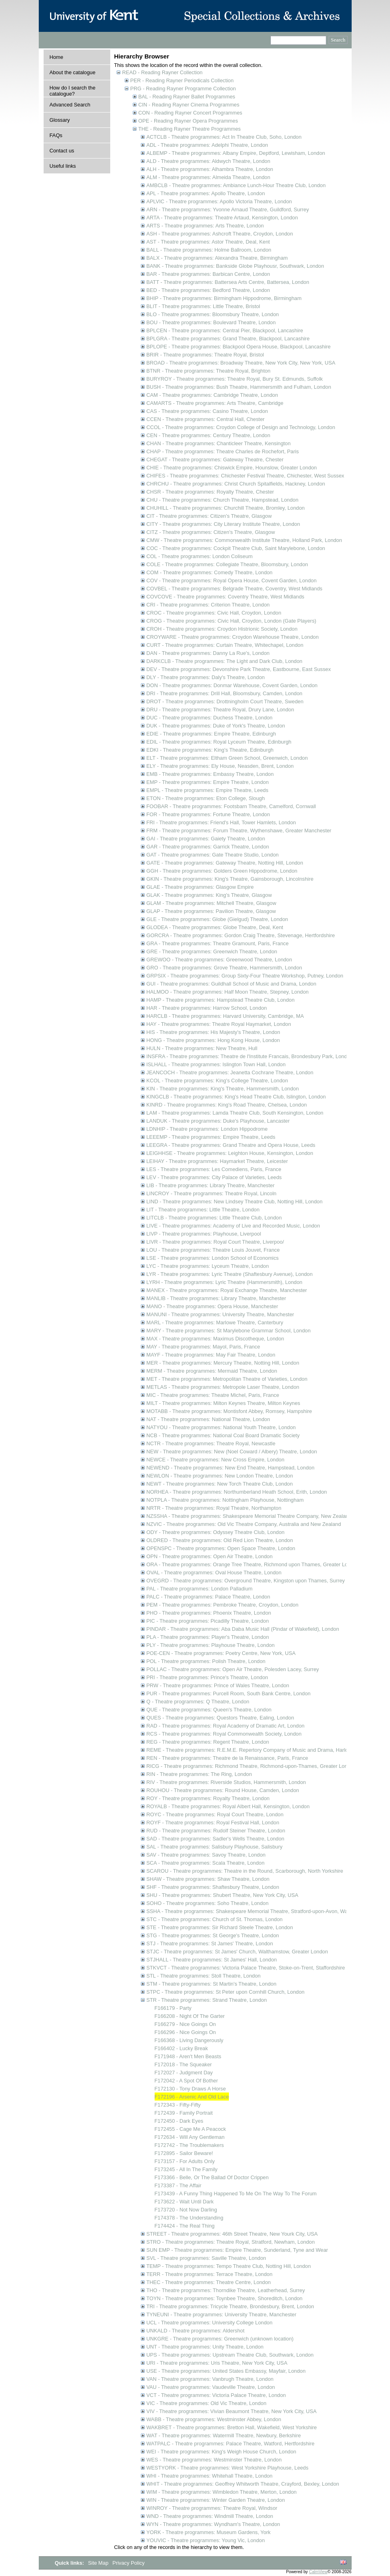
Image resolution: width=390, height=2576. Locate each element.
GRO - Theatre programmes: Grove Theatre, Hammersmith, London (224, 968)
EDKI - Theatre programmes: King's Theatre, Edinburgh (210, 750)
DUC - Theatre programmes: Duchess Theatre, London (210, 718)
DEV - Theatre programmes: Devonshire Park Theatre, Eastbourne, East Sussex (239, 669)
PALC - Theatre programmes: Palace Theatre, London (208, 1597)
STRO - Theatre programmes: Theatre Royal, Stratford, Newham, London (231, 2242)
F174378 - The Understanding (189, 2218)
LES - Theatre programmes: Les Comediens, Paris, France (214, 1169)
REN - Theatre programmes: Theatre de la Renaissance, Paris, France (227, 1758)
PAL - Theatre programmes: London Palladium (200, 1589)
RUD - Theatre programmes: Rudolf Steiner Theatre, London (216, 1831)
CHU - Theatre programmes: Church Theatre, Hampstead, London (223, 500)
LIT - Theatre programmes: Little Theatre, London (203, 1210)
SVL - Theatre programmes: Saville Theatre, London (206, 2258)
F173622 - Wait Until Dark (184, 2202)
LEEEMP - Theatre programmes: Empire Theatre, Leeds (211, 1137)
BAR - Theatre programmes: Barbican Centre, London (208, 274)
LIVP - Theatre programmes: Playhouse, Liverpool (204, 1234)
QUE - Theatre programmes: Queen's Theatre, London (209, 1710)
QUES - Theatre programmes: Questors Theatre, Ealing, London (220, 1718)
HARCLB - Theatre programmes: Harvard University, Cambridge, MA (225, 1016)
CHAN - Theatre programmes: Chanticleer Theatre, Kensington (219, 443)
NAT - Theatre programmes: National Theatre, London (208, 1419)
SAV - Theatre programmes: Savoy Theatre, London (206, 1855)
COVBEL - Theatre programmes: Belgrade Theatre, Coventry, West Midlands (235, 589)
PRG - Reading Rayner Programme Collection (183, 88)
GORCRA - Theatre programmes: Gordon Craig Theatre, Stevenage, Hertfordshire (241, 935)
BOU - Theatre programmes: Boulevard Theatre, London (211, 322)
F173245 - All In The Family (186, 2169)
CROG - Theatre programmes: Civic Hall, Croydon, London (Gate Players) (232, 621)
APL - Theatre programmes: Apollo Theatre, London (206, 193)
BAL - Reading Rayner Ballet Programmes (186, 97)
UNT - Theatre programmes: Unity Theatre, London (205, 2347)
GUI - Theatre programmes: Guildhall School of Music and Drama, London (232, 984)
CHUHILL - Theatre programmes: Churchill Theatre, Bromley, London (226, 508)
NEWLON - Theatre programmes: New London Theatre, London (220, 1476)
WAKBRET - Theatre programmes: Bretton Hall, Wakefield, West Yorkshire (232, 2427)
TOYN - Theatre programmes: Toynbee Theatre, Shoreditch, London (225, 2298)
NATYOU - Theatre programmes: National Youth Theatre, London (221, 1427)
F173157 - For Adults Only (185, 2161)
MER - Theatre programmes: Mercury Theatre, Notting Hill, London (223, 1363)
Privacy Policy (128, 2563)
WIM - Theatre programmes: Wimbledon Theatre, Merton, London (222, 2492)
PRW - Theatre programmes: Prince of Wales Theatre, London (218, 1685)
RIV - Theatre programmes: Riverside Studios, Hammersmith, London (226, 1782)
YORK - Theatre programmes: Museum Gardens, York (209, 2532)
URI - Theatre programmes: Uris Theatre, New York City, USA (217, 2363)
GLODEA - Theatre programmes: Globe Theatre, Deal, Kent (215, 927)
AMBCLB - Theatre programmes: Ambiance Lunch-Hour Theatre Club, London (236, 185)
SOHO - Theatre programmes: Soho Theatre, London (208, 1903)
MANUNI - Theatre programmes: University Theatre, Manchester (220, 1314)
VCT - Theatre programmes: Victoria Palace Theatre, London (216, 2395)
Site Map (99, 2563)
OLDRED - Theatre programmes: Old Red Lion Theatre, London (220, 1540)
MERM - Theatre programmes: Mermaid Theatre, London (212, 1371)
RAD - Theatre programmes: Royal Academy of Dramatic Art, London (226, 1726)
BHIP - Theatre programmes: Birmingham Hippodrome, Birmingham (224, 298)
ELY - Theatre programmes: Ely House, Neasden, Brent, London (220, 766)
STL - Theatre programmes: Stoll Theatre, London (204, 1976)
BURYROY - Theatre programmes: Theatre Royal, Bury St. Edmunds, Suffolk (235, 379)
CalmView (318, 2572)
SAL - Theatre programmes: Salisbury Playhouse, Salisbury (215, 1847)
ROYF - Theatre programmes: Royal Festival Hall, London (213, 1822)
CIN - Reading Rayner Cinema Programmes (188, 105)
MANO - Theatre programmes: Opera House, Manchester (212, 1306)
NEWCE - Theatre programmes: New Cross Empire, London (216, 1460)
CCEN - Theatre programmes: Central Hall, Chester (206, 419)
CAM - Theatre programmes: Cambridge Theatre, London (212, 395)
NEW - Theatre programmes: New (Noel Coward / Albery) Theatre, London (232, 1451)
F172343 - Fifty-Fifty (178, 2105)
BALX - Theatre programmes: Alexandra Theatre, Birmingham (217, 258)
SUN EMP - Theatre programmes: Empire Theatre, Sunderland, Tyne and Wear (237, 2250)
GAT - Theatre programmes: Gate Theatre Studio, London (213, 855)
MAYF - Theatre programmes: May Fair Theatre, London (211, 1355)
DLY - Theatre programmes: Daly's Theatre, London (206, 677)
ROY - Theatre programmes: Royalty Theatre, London (208, 1798)
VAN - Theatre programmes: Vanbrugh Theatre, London (210, 2379)
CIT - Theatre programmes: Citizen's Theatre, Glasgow (209, 516)
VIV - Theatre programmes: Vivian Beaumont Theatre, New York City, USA (232, 2411)
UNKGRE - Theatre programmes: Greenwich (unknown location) (220, 2339)
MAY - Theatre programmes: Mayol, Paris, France (203, 1347)
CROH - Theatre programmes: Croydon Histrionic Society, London (222, 629)
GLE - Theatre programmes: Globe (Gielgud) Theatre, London (217, 919)
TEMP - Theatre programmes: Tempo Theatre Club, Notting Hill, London (229, 2266)
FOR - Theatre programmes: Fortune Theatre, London (208, 814)
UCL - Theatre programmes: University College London (210, 2323)
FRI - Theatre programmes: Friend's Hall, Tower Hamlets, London (221, 822)
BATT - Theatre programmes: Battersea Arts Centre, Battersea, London (228, 282)
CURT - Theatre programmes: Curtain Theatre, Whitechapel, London (225, 645)
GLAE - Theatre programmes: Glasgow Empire (200, 887)
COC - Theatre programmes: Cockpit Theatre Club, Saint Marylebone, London (236, 548)
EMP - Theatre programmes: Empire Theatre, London (208, 782)
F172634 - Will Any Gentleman (190, 2137)
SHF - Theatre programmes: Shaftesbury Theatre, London (213, 1887)
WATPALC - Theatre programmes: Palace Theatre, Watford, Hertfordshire (231, 2444)
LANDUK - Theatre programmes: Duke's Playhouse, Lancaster (218, 1121)
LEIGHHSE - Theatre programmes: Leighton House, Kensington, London (230, 1153)
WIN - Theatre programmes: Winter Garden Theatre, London (216, 2500)
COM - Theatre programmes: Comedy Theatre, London (210, 572)
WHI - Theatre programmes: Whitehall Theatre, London (210, 2476)
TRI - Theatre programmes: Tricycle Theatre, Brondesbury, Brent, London (230, 2306)
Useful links (63, 166)
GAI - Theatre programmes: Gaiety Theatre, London (206, 839)
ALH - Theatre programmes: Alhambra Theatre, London (210, 169)
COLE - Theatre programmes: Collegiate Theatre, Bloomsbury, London (227, 564)
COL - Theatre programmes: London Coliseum (200, 556)
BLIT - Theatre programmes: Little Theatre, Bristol (203, 306)
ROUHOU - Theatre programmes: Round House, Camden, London (223, 1790)
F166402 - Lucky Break (181, 2048)
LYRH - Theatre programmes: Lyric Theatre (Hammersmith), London (224, 1282)
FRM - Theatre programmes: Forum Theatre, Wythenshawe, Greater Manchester (239, 830)
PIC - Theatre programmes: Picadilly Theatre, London (208, 1621)
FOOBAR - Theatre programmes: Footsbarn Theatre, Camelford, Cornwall (231, 806)
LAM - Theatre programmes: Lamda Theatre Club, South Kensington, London (235, 1113)
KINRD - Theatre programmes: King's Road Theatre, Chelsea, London (227, 1105)
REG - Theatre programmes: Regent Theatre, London (208, 1742)
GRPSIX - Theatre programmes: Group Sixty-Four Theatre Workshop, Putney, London (245, 976)
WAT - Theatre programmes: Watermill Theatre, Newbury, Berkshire (224, 2435)
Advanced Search (70, 105)
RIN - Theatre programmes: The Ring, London (199, 1774)
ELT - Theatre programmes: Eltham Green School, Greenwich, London (227, 758)
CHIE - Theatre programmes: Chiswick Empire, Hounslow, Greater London (232, 468)
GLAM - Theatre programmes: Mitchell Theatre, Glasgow (212, 903)
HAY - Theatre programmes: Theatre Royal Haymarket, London (219, 1024)
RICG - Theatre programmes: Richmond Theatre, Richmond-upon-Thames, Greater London (251, 1766)
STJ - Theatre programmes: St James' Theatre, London (210, 1943)
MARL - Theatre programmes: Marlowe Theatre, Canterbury (215, 1322)
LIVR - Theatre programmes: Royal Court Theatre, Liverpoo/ (215, 1242)
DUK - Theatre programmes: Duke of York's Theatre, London (216, 726)
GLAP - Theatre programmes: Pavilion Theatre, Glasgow (211, 911)
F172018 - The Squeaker (183, 2064)
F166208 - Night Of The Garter (190, 2016)
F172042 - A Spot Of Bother (186, 2081)
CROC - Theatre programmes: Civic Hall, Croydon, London (214, 613)
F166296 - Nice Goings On (185, 2032)
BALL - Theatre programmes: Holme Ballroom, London (209, 250)
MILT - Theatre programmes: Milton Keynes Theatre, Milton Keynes (223, 1403)
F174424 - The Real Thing (185, 2226)
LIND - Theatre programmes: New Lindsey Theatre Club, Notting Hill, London (235, 1201)
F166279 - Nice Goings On (185, 2024)
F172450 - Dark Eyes (179, 2121)
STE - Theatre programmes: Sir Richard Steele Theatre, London (220, 1927)
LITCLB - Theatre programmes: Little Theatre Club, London (214, 1218)
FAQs (56, 135)
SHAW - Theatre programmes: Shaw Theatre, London (208, 1879)
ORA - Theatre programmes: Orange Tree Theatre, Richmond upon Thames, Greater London (253, 1564)
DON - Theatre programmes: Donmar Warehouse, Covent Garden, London (232, 685)
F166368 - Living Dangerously (189, 2040)
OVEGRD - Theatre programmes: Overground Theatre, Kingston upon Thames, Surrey (246, 1581)
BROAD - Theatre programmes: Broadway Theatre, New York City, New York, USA (241, 363)
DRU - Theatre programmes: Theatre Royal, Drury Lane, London (220, 710)
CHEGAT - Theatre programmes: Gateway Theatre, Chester (215, 459)
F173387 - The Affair (178, 2185)
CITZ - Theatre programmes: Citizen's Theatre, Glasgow (211, 532)
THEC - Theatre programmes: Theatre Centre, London (209, 2282)
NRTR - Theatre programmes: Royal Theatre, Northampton (214, 1508)
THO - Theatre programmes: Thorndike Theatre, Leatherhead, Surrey (226, 2290)
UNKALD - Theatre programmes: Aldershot (196, 2331)
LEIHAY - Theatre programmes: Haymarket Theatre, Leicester (217, 1161)
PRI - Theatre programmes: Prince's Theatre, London (207, 1677)
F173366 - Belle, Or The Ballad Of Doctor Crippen (212, 2177)
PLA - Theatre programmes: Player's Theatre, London (208, 1637)
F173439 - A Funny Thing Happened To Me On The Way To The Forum (236, 2193)
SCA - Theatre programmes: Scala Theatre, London (206, 1863)
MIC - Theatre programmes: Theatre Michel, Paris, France (213, 1395)
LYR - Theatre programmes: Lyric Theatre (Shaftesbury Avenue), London (230, 1274)
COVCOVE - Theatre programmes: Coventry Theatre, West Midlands (225, 597)
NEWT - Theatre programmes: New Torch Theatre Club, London (220, 1484)
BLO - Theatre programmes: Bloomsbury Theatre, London (213, 314)
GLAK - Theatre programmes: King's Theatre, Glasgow (209, 895)
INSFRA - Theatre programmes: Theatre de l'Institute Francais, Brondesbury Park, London (250, 1056)
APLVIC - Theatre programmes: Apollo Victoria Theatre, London (219, 201)
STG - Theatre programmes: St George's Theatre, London (213, 1935)
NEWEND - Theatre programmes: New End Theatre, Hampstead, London (231, 1468)
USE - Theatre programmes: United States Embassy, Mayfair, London (226, 2371)
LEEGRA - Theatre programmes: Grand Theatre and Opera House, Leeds (231, 1145)
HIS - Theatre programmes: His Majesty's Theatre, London (213, 1032)
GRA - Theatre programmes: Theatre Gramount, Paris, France (218, 943)
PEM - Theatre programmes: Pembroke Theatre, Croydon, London (223, 1605)
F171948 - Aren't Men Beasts (188, 2056)
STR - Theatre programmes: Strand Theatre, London (207, 2000)
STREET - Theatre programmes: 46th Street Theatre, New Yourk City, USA (232, 2234)
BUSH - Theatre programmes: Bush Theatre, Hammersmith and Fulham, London (239, 387)
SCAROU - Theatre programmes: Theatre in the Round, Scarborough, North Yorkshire (245, 1871)
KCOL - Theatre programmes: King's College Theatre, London (217, 1081)
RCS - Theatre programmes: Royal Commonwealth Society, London (224, 1734)
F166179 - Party (173, 2008)
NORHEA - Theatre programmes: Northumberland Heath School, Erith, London (237, 1492)
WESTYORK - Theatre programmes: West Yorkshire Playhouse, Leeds (227, 2468)
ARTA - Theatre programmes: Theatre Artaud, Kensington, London (222, 218)
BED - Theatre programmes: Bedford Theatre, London (208, 290)
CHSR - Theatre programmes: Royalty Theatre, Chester (210, 492)
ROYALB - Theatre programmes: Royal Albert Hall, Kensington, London (228, 1806)
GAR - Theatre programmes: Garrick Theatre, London (208, 847)
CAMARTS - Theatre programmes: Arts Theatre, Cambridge (215, 403)
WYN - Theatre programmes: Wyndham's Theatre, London (213, 2524)
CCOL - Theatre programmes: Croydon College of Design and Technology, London (241, 427)
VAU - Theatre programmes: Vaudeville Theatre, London (211, 2387)
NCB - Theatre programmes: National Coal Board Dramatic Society (223, 1435)
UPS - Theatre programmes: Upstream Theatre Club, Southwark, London (230, 2355)
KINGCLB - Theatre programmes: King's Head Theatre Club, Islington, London (236, 1097)
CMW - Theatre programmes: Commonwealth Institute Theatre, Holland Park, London (244, 540)
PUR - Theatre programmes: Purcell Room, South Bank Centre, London (229, 1693)
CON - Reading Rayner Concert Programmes (190, 113)
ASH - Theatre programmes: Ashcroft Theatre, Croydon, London (220, 234)
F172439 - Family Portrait (184, 2113)
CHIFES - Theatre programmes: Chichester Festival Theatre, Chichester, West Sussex (245, 476)
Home (56, 57)
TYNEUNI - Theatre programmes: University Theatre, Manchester (221, 2314)
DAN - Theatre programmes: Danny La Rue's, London (208, 653)
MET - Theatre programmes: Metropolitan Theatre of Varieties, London (227, 1379)
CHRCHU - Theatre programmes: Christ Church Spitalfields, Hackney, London (236, 484)
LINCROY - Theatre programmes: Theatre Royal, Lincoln (212, 1193)
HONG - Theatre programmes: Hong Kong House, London (213, 1040)
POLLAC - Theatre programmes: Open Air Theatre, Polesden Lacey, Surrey (233, 1669)
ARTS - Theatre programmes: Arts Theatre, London (205, 226)
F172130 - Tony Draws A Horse (190, 2089)
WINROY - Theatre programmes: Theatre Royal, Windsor (212, 2508)
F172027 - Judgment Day (184, 2073)
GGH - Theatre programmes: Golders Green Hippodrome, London (222, 871)
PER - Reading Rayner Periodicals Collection (182, 80)
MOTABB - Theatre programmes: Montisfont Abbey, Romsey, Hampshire (229, 1411)
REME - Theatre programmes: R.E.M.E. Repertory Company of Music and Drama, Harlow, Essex (258, 1750)
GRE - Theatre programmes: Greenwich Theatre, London (212, 951)
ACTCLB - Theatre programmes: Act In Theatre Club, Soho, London (224, 137)
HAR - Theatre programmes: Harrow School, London (207, 1008)
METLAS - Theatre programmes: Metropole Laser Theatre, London (223, 1387)
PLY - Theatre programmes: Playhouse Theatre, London (211, 1645)
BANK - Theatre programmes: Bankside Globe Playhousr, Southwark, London (235, 266)
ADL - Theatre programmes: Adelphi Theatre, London (207, 145)
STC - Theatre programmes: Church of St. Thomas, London (215, 1919)
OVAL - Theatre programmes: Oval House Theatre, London (214, 1572)
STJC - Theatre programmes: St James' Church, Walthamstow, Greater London (237, 1952)
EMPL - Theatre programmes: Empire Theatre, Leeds (207, 790)
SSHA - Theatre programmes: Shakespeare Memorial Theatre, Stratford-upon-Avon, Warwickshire (259, 1911)
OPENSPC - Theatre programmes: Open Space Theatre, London (221, 1548)
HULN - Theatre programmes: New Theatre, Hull (202, 1048)
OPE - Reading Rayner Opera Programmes (188, 121)
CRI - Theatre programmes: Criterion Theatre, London (208, 605)
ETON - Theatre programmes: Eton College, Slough (206, 798)
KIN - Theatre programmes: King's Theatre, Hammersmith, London (223, 1089)
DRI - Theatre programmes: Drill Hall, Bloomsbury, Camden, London (224, 693)
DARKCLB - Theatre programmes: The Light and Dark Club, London (224, 661)
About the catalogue (73, 72)
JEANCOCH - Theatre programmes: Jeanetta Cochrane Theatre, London (230, 1072)
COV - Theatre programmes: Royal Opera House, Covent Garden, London (232, 580)
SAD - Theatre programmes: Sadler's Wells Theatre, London (216, 1839)
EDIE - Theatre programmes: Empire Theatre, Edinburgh (211, 734)
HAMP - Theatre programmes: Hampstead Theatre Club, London (221, 1000)
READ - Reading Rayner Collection (162, 72)
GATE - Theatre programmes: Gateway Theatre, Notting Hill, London (225, 863)
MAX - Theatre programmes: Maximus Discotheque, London (215, 1339)
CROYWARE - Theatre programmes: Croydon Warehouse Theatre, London (233, 637)
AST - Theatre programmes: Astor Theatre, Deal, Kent (208, 242)
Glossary (60, 120)
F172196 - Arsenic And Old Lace (192, 2097)
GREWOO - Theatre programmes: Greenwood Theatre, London (219, 960)
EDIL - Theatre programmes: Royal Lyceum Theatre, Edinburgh (219, 742)
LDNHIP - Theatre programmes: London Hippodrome (207, 1129)
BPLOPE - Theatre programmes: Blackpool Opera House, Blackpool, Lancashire (239, 347)
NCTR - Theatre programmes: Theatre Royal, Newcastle (211, 1443)
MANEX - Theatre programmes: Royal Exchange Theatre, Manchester (227, 1290)
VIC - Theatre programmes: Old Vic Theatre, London (206, 2403)
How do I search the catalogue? (73, 91)
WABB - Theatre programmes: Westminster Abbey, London (214, 2419)
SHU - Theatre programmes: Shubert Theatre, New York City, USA (222, 1895)
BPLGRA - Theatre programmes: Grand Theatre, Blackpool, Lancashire (228, 339)
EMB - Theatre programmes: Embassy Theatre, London (210, 774)
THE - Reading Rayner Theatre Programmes (189, 129)
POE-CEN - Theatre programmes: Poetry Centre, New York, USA (221, 1653)
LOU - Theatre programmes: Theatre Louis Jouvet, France (213, 1250)
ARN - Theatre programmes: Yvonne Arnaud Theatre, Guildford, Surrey (228, 209)
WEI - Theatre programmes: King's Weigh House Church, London (221, 2452)
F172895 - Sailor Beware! (184, 2153)
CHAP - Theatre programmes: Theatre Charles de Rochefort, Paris (223, 451)
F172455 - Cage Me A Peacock (190, 2129)
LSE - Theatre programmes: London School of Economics (213, 1258)
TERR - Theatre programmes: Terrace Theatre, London (210, 2274)
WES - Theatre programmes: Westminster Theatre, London (214, 2460)
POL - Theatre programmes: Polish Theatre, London (206, 1661)
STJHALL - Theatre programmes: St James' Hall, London (212, 1960)
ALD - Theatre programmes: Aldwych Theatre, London (208, 161)
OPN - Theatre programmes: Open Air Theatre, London (210, 1556)
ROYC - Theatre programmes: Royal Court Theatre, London (215, 1814)
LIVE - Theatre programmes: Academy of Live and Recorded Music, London (233, 1226)
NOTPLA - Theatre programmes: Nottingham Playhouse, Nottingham (225, 1500)
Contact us (62, 151)
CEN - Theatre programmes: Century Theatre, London (208, 435)
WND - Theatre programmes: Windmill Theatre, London (210, 2516)
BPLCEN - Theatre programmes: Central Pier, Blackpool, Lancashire (225, 330)
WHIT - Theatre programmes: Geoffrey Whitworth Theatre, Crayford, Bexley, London (243, 2484)
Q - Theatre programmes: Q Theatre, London (198, 1702)
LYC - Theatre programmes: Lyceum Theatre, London (208, 1266)
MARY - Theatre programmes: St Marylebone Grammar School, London (229, 1331)
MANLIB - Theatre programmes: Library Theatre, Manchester (216, 1298)
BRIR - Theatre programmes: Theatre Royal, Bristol (205, 355)
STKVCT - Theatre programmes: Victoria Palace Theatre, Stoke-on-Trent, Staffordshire (246, 1968)
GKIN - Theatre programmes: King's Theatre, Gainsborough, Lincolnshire (230, 879)
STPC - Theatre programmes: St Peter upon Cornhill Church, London (226, 1992)
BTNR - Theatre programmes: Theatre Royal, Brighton (209, 371)
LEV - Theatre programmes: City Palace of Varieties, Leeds (214, 1177)
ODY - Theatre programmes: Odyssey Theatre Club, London (216, 1532)
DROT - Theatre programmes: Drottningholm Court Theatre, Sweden (225, 701)
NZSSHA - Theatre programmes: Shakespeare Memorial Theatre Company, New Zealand (249, 1516)
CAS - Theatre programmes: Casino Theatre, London (207, 411)
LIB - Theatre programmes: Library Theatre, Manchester (211, 1185)
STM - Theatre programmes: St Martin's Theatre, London (212, 1984)
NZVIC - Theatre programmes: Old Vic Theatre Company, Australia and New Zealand (244, 1524)
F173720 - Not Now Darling (186, 2210)
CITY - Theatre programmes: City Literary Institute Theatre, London (223, 524)
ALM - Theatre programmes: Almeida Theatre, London (208, 177)
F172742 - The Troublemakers (189, 2145)
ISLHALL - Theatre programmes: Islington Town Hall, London (216, 1064)
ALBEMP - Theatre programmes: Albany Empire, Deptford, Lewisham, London (236, 153)
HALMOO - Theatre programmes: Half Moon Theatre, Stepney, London (228, 992)
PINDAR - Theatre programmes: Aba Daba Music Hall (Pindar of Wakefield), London (243, 1629)
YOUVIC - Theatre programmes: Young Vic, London (206, 2540)
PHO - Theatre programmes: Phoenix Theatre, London (209, 1613)
